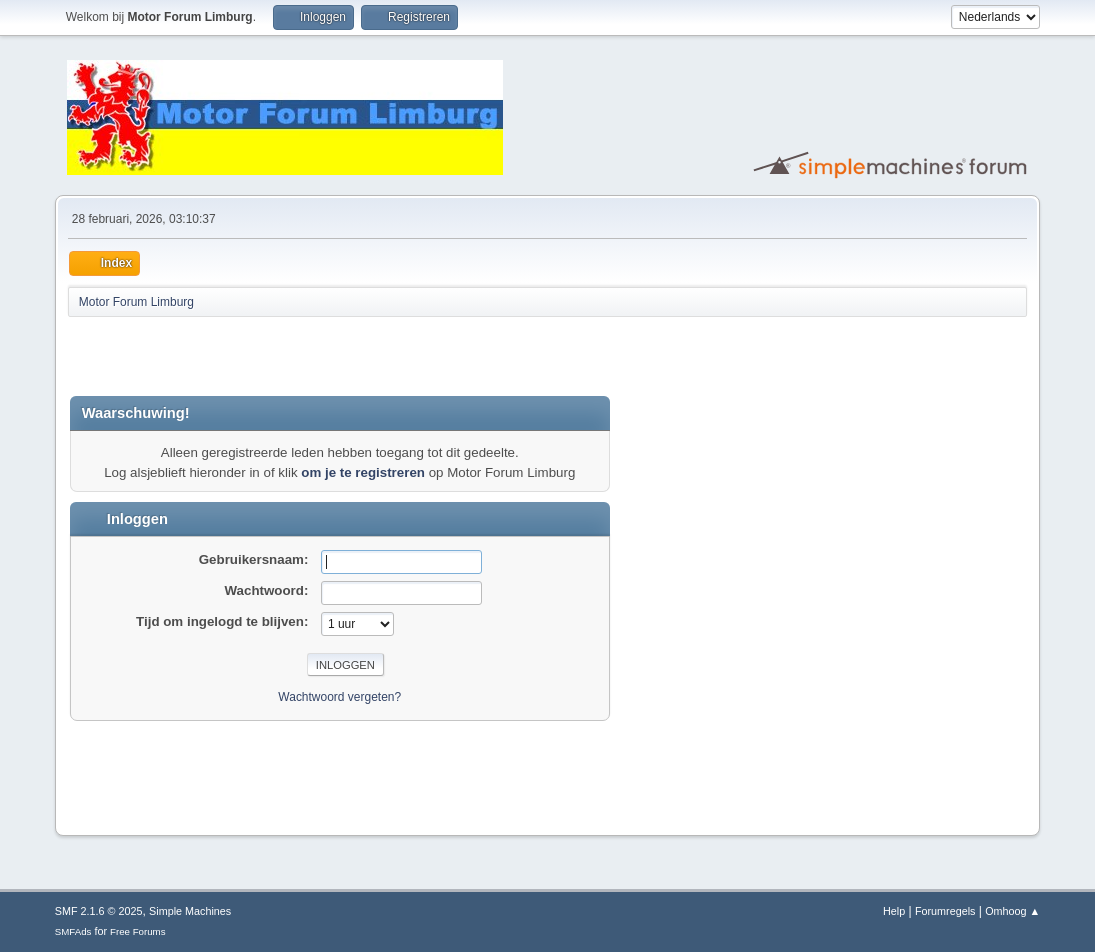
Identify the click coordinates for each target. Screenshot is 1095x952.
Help (894, 911)
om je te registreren (363, 472)
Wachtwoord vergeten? (339, 697)
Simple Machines (190, 911)
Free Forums (138, 931)
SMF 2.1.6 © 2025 (99, 911)
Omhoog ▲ (1012, 911)
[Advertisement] (304, 356)
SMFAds (73, 931)
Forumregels (945, 911)
